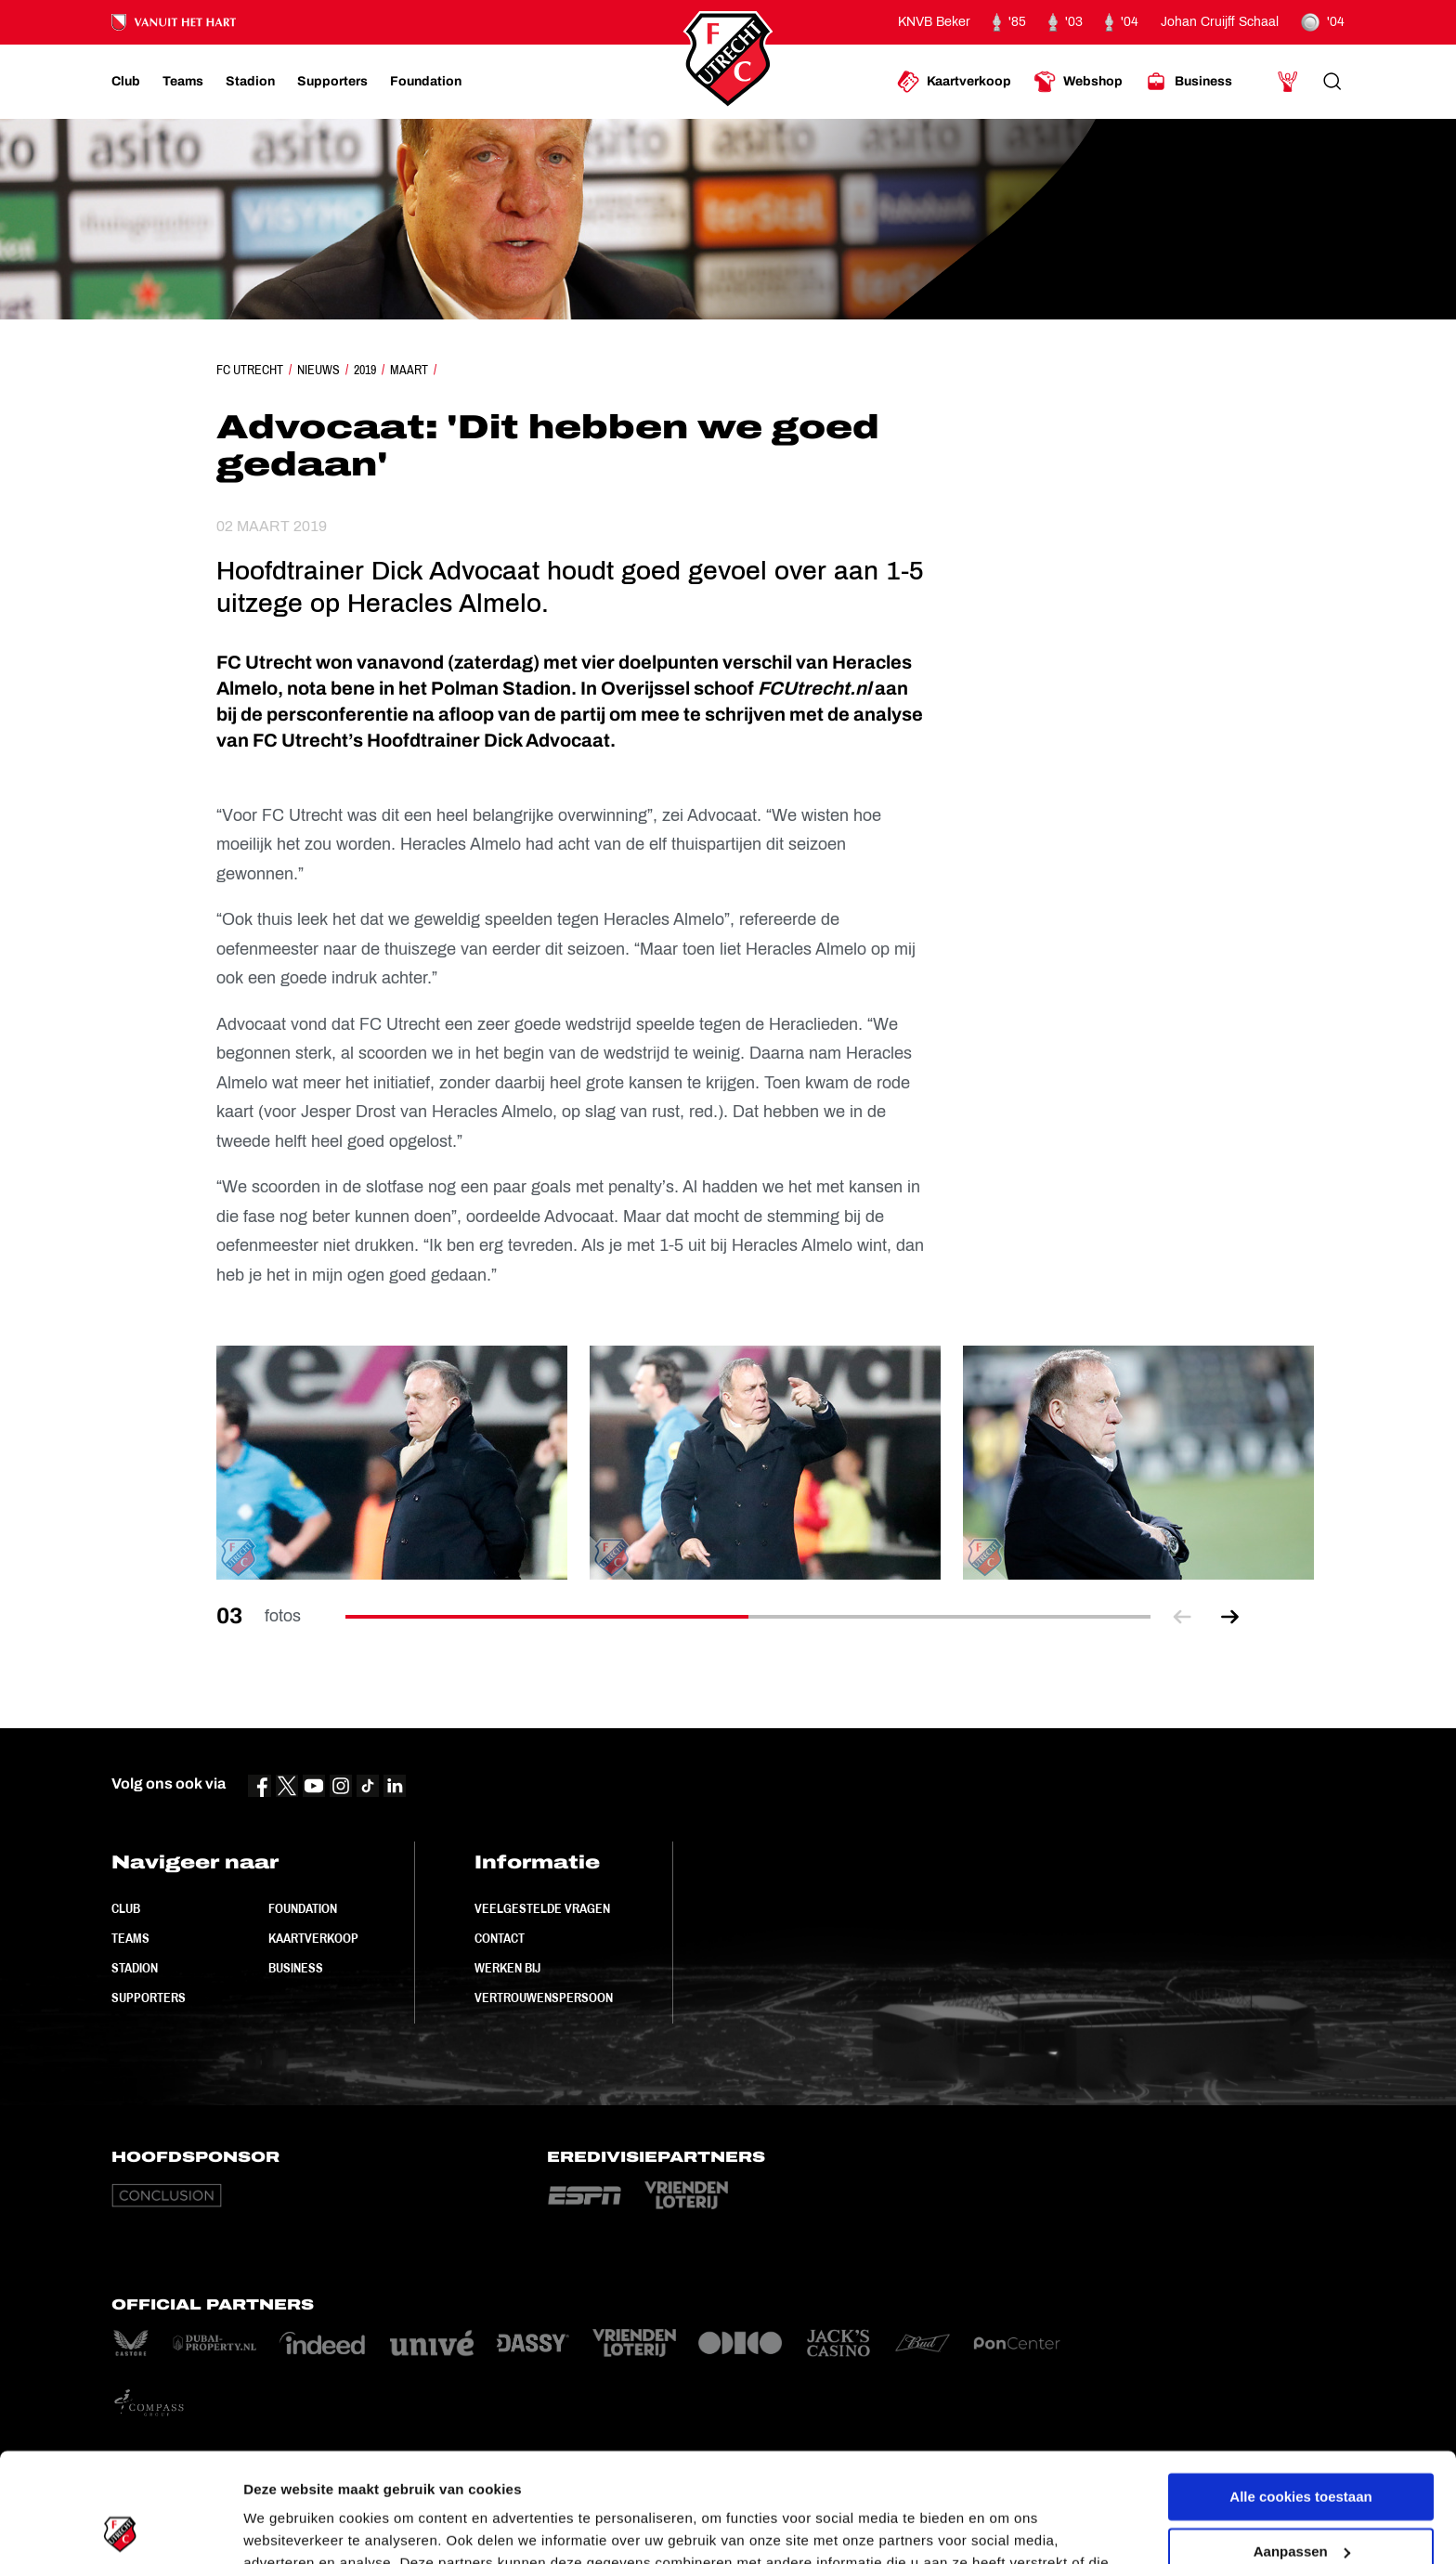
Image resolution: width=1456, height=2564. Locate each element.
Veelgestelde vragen (542, 1908)
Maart (409, 369)
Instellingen (282, 2527)
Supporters (148, 1997)
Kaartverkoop (313, 1938)
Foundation (302, 1908)
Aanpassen (1302, 2442)
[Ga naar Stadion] (250, 82)
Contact (499, 1938)
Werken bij (507, 1967)
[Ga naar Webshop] (1078, 82)
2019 (365, 369)
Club (125, 1908)
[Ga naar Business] (1188, 82)
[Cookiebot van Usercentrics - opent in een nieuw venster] (120, 2528)
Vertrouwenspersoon (543, 1997)
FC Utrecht (249, 369)
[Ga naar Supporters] (332, 82)
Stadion (134, 1967)
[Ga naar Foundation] (426, 82)
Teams (130, 1938)
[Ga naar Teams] (182, 82)
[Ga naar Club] (125, 82)
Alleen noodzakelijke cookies (1301, 2497)
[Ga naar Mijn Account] (1288, 82)
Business (295, 1967)
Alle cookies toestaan (1300, 2388)
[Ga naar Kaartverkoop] (954, 82)
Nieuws (318, 369)
